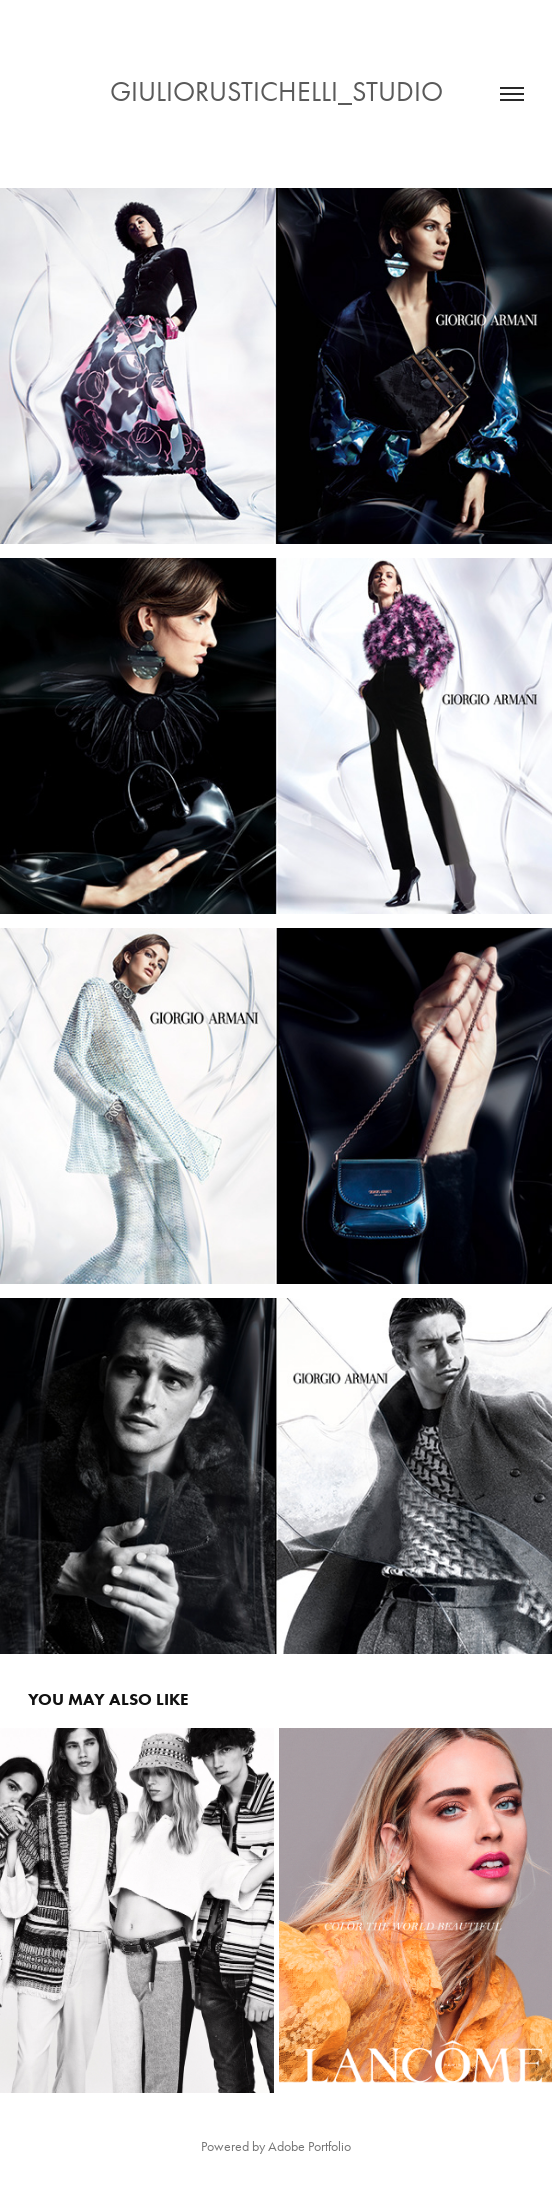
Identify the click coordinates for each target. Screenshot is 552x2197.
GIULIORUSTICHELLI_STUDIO (276, 91)
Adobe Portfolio (309, 2146)
